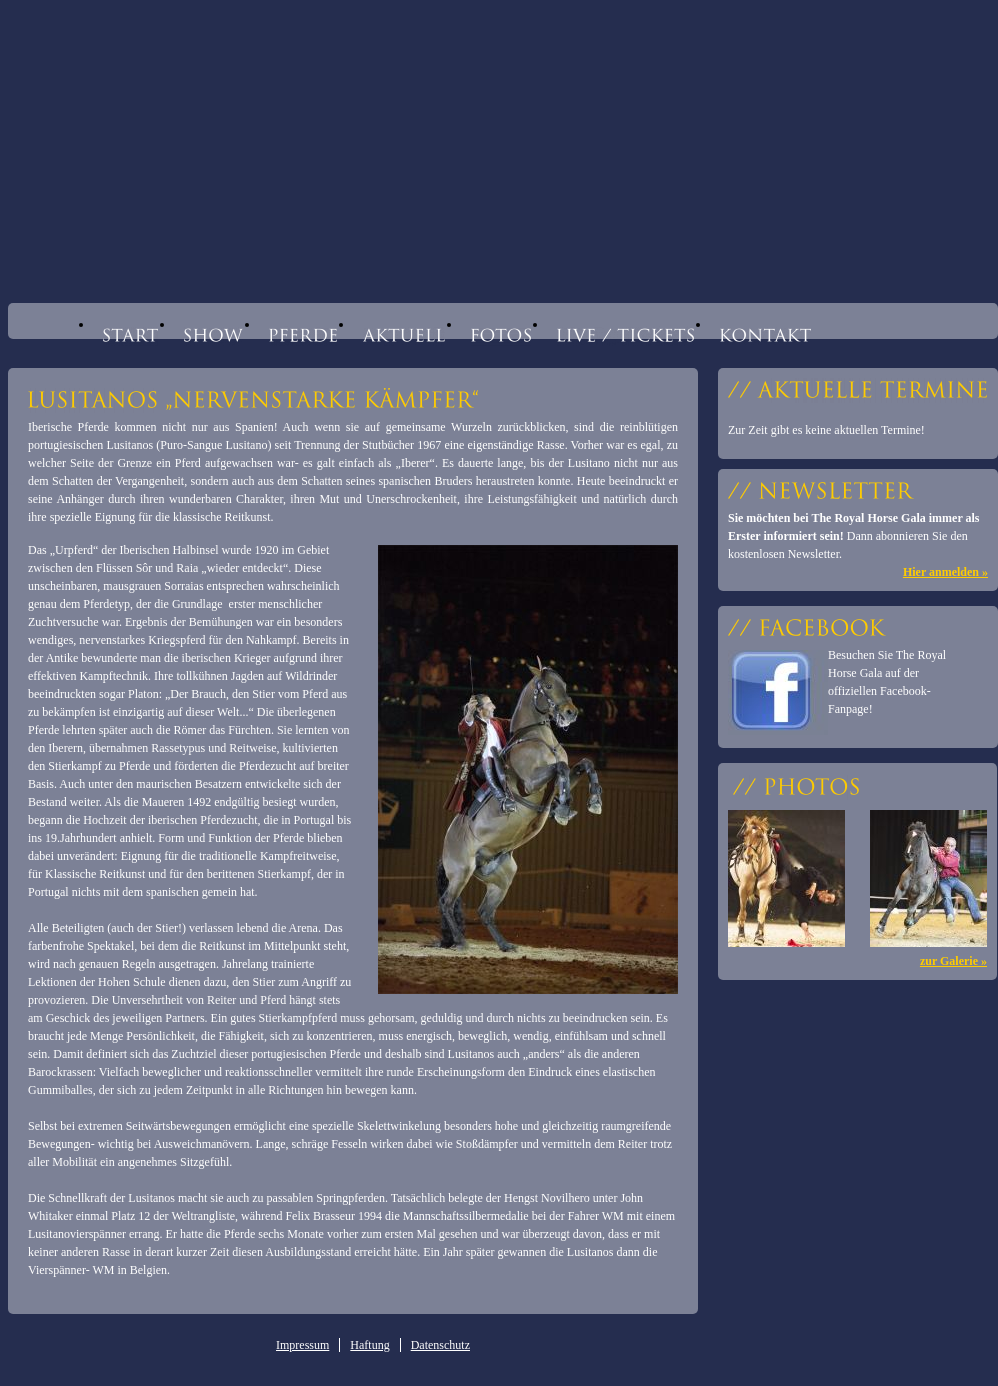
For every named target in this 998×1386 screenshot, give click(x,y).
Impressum (302, 1345)
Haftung (369, 1345)
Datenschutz (440, 1345)
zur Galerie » (953, 961)
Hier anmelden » (945, 572)
